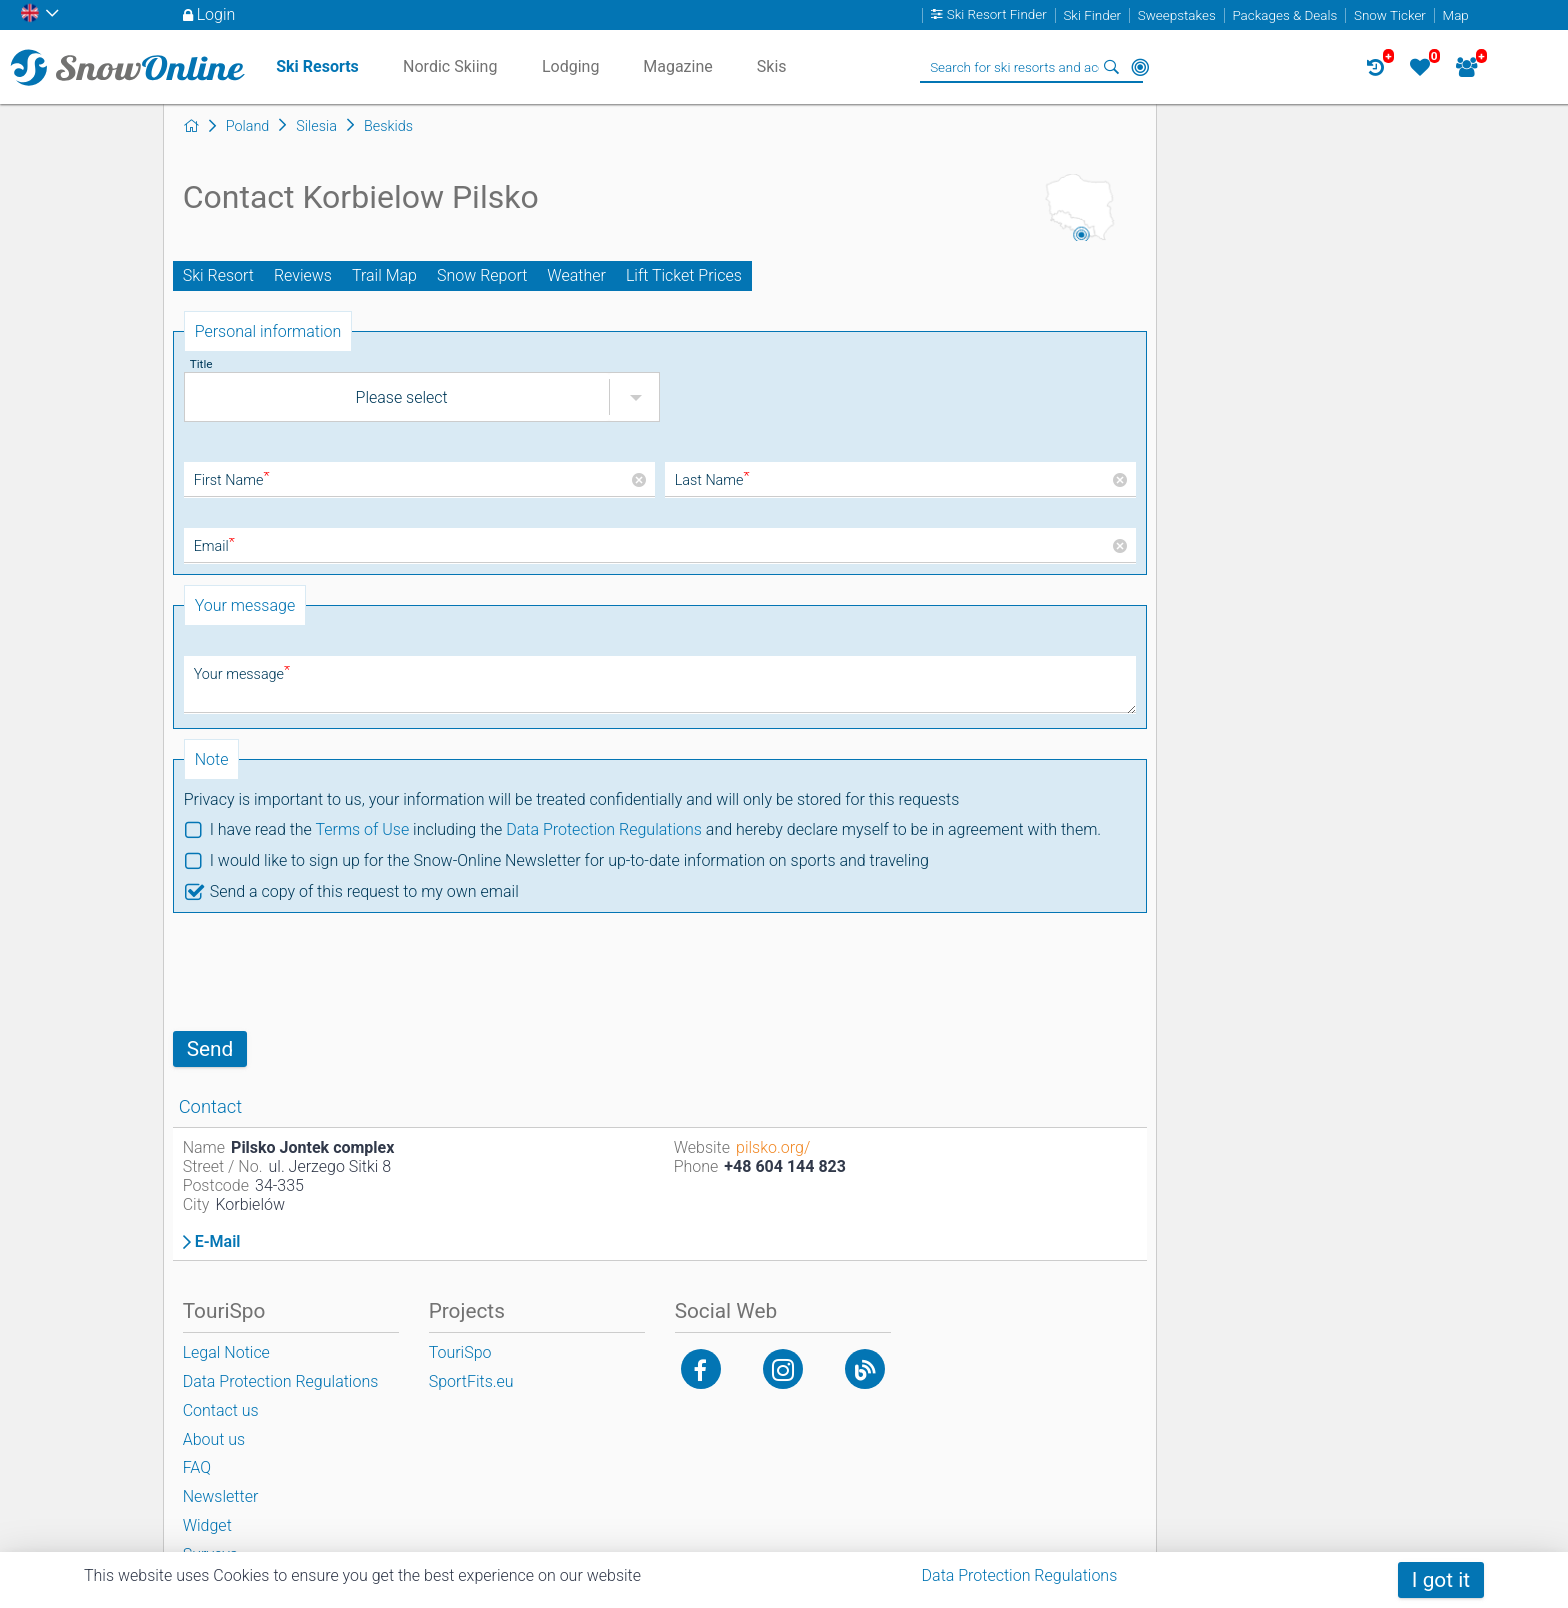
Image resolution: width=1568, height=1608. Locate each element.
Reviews (303, 275)
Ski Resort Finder (997, 15)
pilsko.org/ (773, 1147)
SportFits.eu (471, 1381)
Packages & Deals (1284, 15)
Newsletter (221, 1496)
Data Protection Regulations (604, 829)
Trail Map (384, 275)
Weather (576, 275)
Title (201, 364)
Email (214, 546)
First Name (232, 480)
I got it (1441, 1580)
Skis (772, 66)
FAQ (197, 1467)
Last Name (712, 480)
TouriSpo (460, 1352)
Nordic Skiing (450, 66)
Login (216, 14)
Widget (207, 1525)
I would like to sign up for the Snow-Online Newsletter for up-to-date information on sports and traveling (569, 860)
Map (1456, 15)
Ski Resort (218, 275)
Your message (242, 674)
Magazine (678, 66)
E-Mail (218, 1242)
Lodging (570, 66)
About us (214, 1439)
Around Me (1140, 67)
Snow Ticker (1390, 15)
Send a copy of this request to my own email (364, 891)
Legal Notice (226, 1352)
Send (210, 1049)
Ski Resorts (317, 66)
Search (1112, 67)
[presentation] (325, 972)
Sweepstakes (1177, 15)
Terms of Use (362, 829)
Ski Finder (1092, 15)
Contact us (221, 1410)
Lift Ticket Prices (684, 275)
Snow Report (482, 275)
